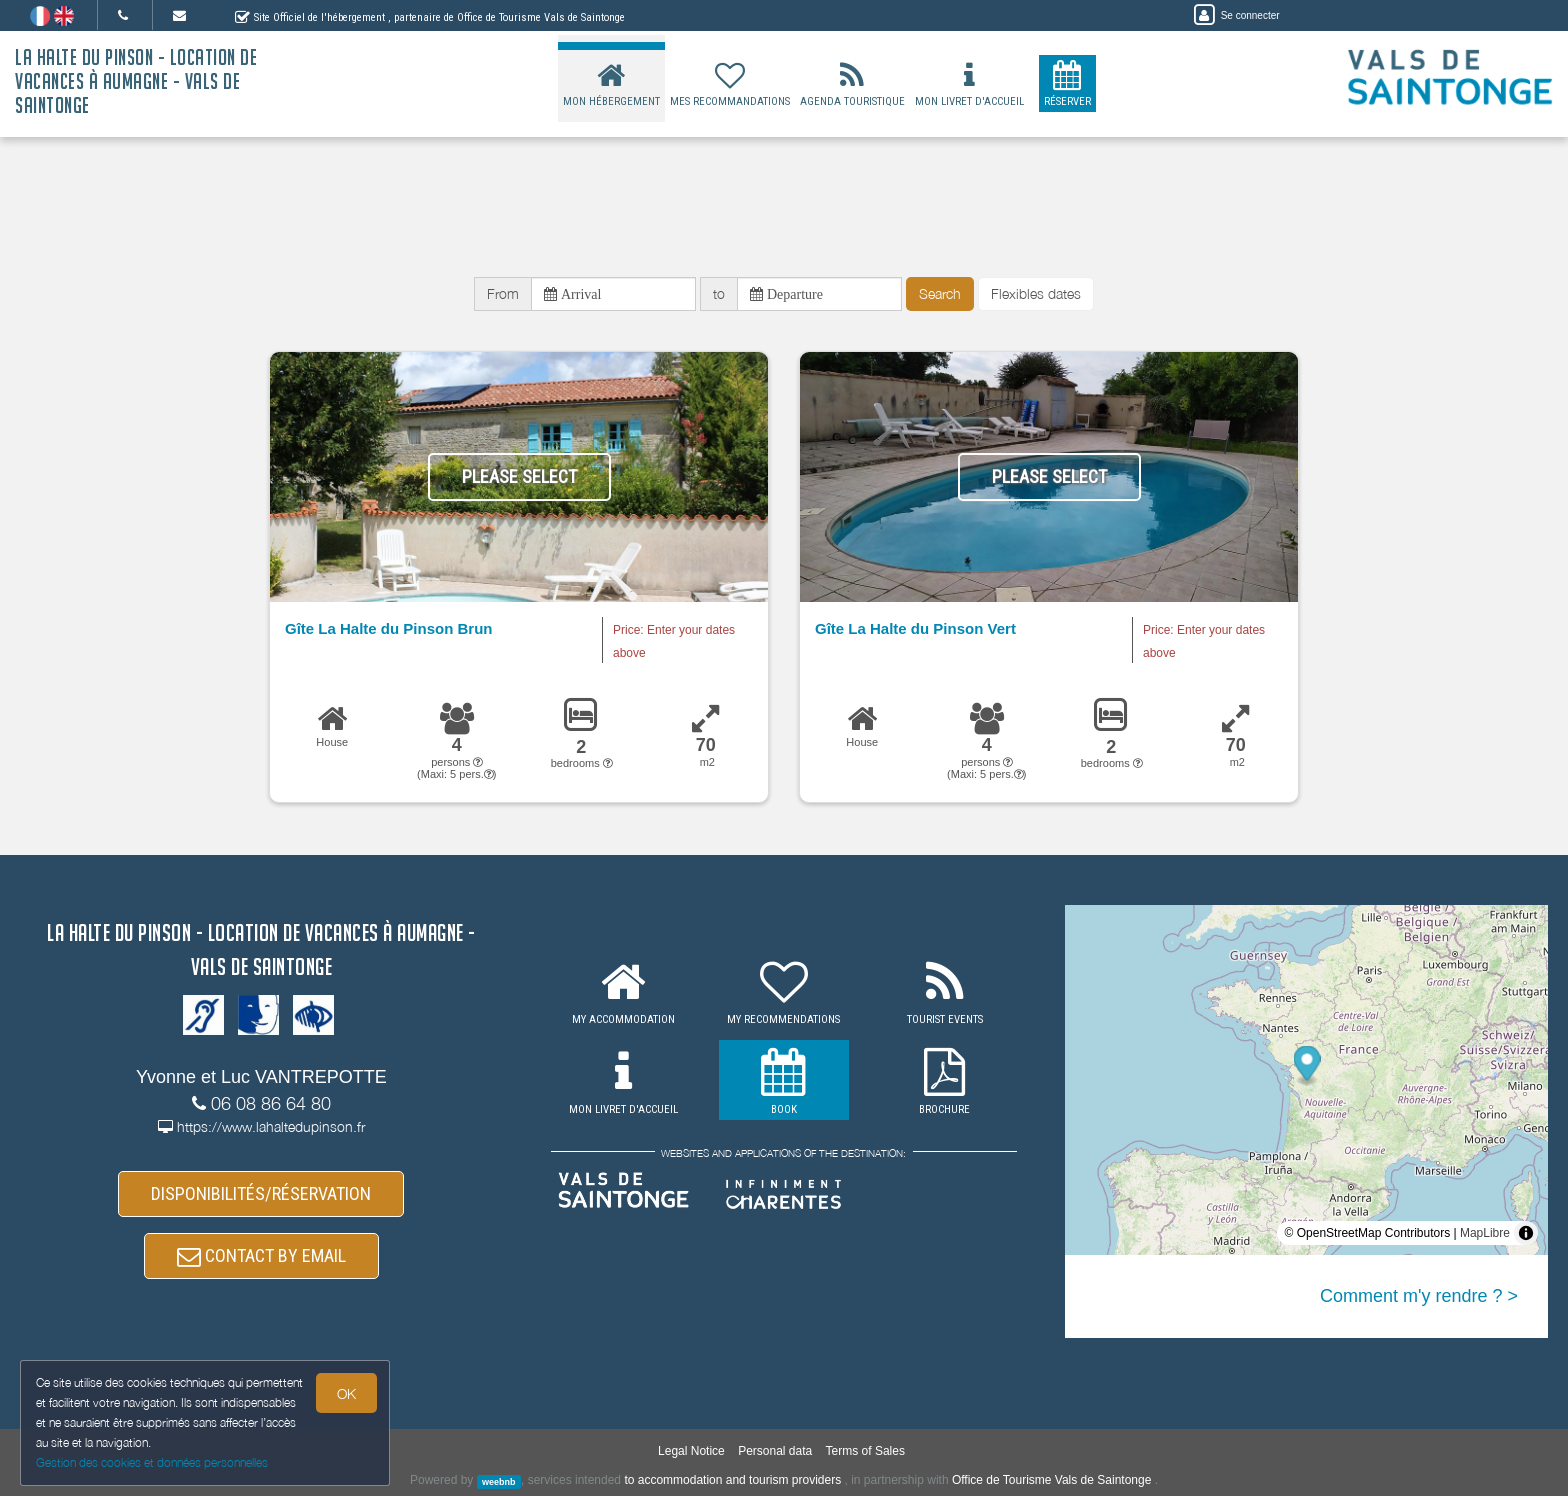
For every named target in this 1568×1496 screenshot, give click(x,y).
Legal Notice (691, 1451)
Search (940, 293)
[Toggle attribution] (1526, 1233)
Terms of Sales (865, 1451)
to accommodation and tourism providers (732, 1480)
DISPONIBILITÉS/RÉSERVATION (261, 1193)
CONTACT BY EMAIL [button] (261, 1255)
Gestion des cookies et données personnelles (152, 1462)
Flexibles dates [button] (1036, 293)
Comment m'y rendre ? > (1419, 1296)
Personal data (775, 1451)
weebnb (499, 1481)
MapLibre (1485, 1233)
